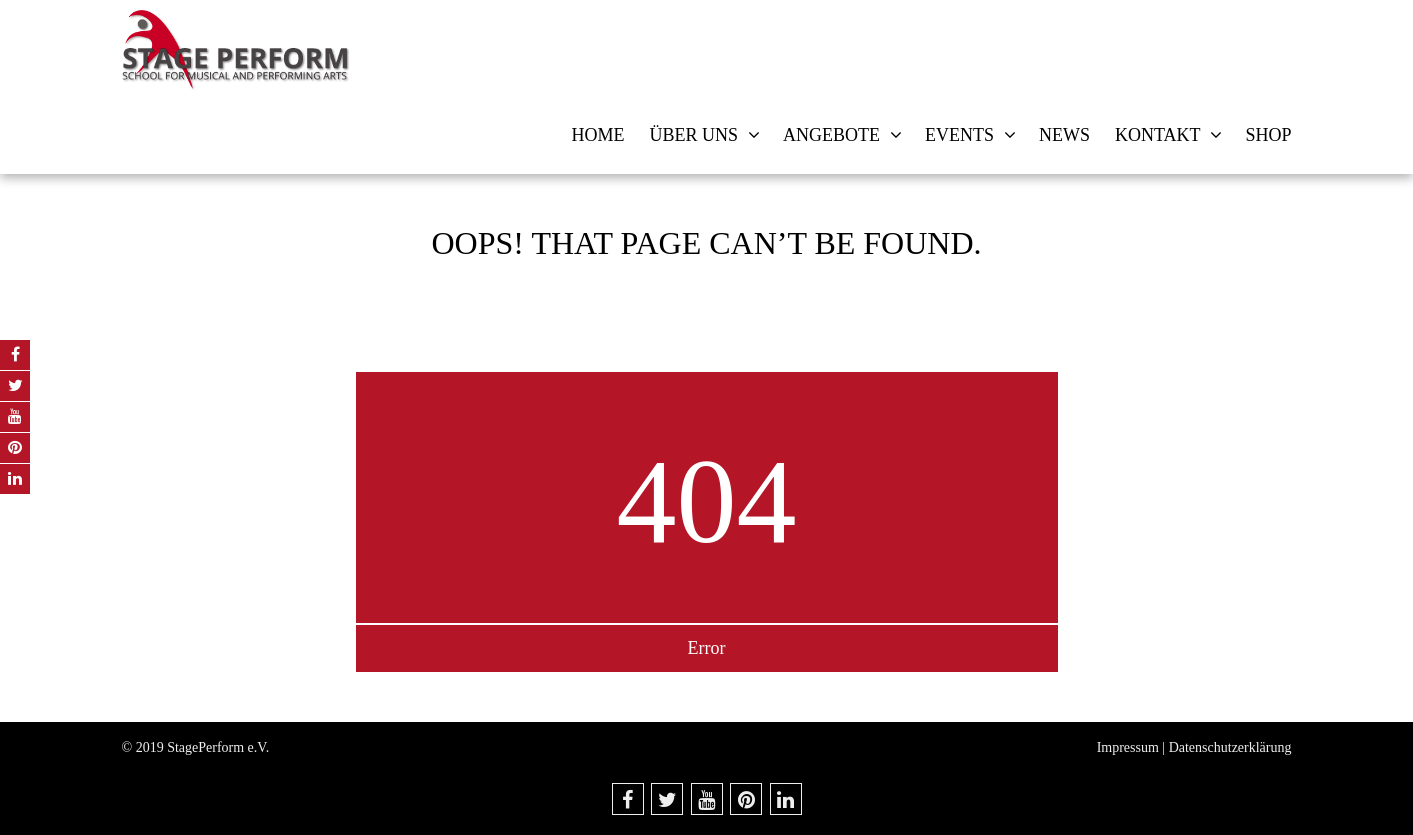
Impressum (1128, 747)
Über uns (693, 135)
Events (959, 135)
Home (597, 135)
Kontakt (1158, 135)
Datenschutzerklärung (1230, 747)
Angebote (831, 135)
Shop (1268, 135)
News (1064, 135)
